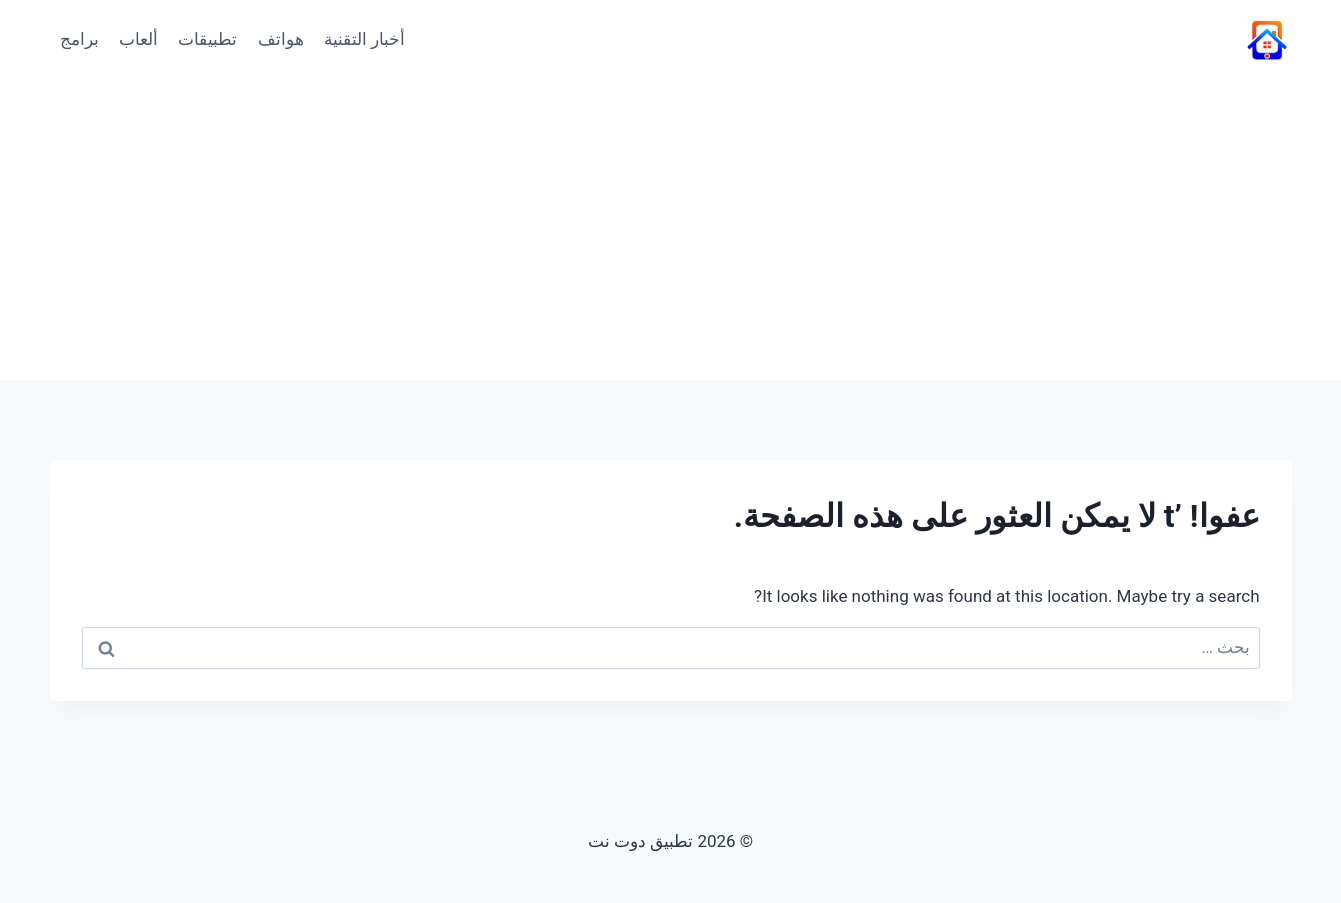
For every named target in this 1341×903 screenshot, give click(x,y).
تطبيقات (207, 39)
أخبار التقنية (364, 39)
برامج (79, 39)
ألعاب (138, 39)
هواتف (281, 39)
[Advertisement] (671, 230)
